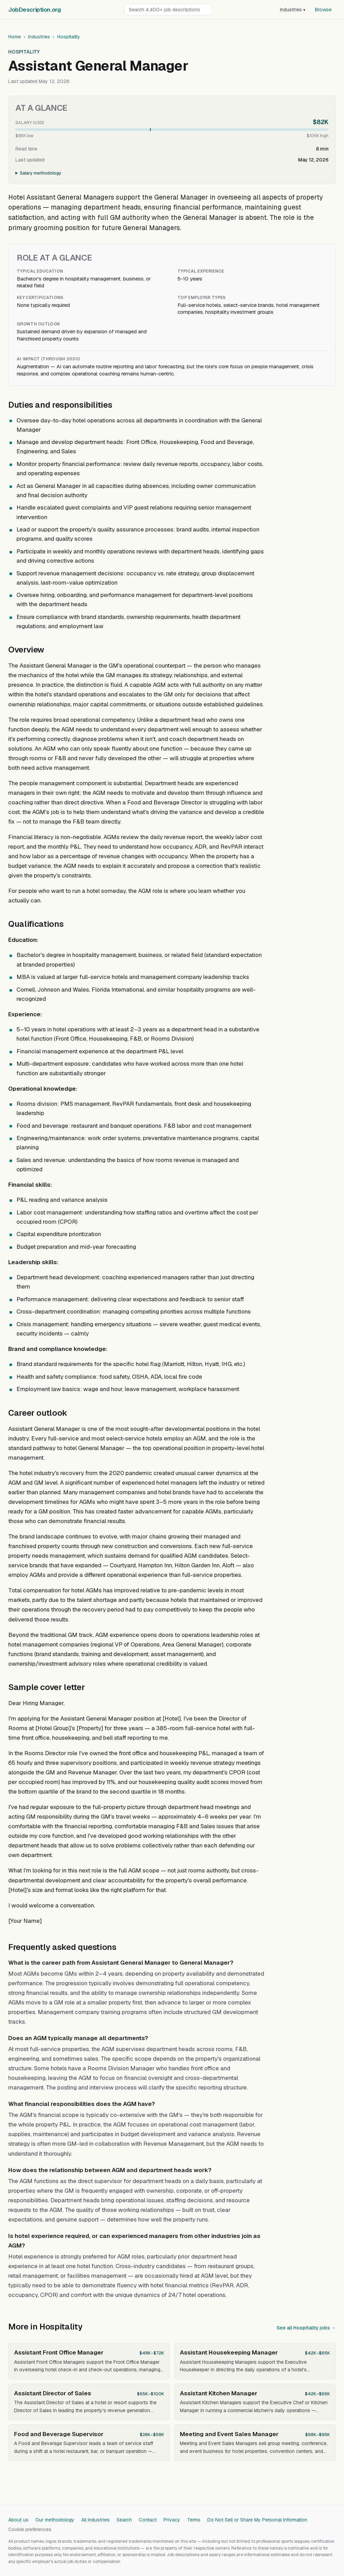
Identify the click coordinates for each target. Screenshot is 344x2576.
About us (18, 2520)
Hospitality (68, 37)
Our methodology (54, 2520)
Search (124, 2520)
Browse (323, 10)
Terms (193, 2520)
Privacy (171, 2520)
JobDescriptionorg (34, 9)
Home (14, 37)
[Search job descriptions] (168, 9)
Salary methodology (40, 173)
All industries (95, 2520)
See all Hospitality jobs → (306, 2328)
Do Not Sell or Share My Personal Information (257, 2520)
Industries (292, 10)
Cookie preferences (29, 2529)
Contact (148, 2520)
